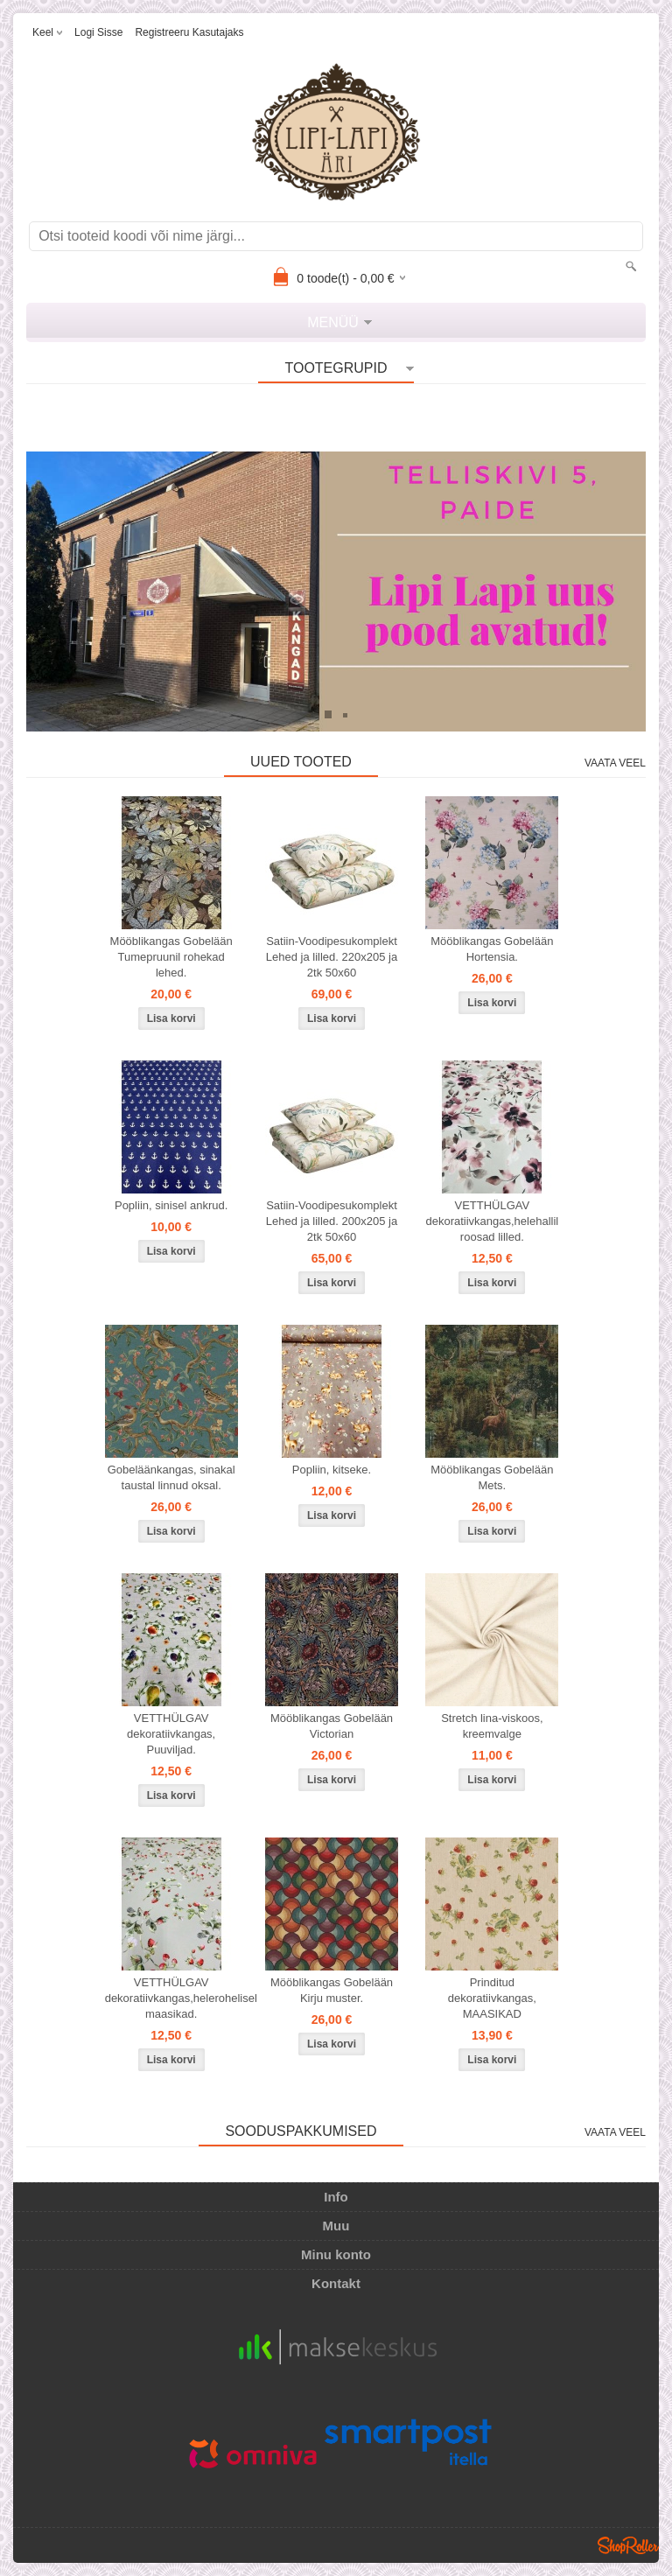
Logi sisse (98, 32)
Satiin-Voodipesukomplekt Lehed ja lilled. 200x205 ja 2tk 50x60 (331, 1221)
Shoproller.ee (628, 2545)
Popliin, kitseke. (331, 1469)
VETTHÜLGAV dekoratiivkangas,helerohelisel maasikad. (175, 1998)
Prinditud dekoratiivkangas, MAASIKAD (492, 1998)
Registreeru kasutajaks (189, 32)
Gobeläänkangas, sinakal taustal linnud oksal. (171, 1477)
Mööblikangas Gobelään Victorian (331, 1726)
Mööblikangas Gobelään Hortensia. (491, 948)
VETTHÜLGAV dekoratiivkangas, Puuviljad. (171, 1734)
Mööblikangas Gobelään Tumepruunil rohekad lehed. (171, 956)
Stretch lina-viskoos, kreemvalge (491, 1726)
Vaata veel (615, 763)
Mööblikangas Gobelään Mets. (491, 1477)
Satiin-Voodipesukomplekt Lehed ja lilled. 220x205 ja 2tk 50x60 (331, 956)
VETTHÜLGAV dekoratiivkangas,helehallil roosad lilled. (491, 1221)
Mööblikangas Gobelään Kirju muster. (331, 1990)
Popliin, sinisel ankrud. (171, 1205)
